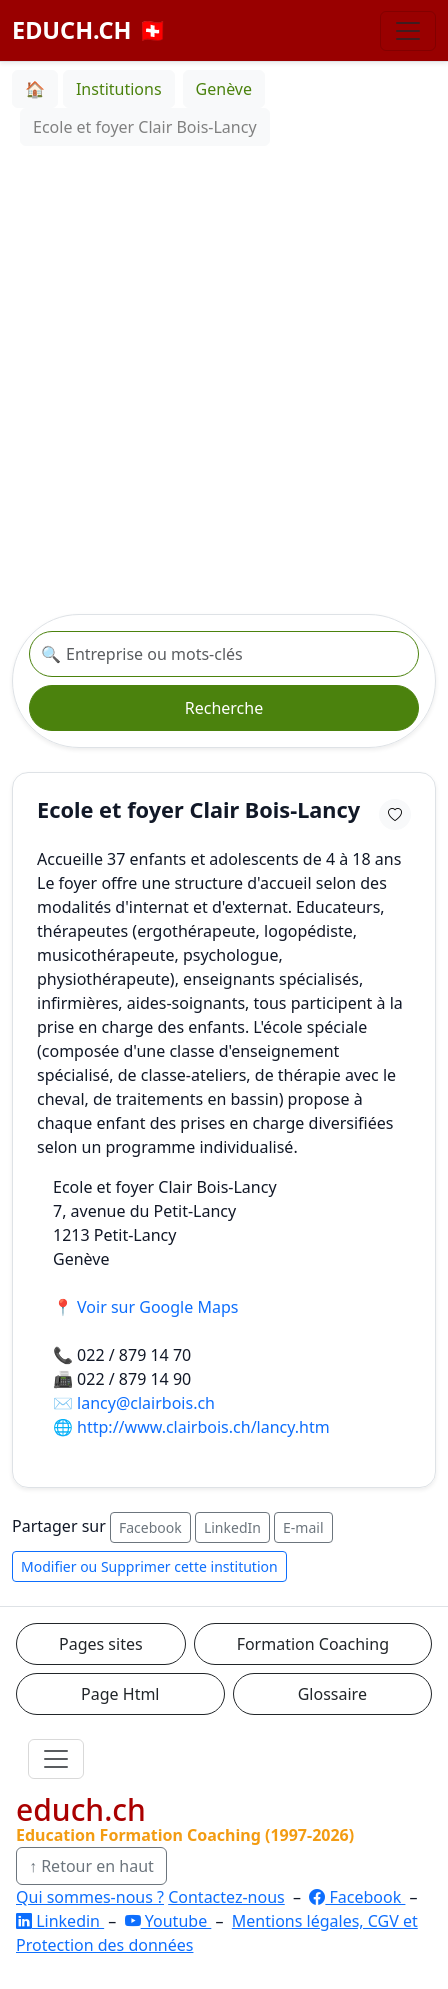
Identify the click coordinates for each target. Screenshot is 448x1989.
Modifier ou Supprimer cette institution (149, 1566)
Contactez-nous (226, 1897)
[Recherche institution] (224, 654)
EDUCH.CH (89, 30)
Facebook (150, 1527)
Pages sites (101, 1644)
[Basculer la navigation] (408, 31)
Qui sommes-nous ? (90, 1897)
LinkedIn (232, 1527)
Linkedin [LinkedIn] (60, 1921)
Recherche (224, 708)
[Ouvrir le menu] (56, 1759)
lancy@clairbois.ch (146, 1403)
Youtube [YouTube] (168, 1921)
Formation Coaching (313, 1644)
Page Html (120, 1694)
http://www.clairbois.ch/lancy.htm (203, 1427)
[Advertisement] (224, 380)
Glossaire (332, 1694)
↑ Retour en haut (91, 1866)
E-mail (303, 1527)
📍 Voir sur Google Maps (145, 1307)
